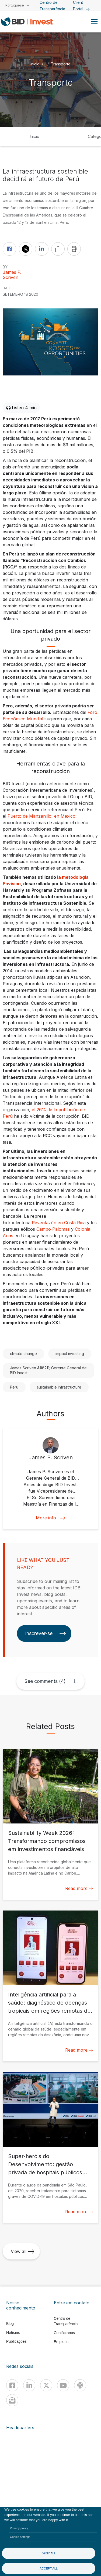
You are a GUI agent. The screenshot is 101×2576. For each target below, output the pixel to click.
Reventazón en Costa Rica (59, 1222)
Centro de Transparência (66, 2321)
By (5, 267)
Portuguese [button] (14, 5)
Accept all (49, 2568)
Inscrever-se (45, 1633)
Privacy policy (19, 2528)
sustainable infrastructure (59, 1387)
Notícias (13, 2332)
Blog (10, 2323)
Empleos (61, 2341)
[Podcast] (80, 2385)
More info (50, 1517)
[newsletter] (12, 2400)
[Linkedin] (29, 2385)
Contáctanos (64, 2333)
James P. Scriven (12, 275)
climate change (23, 1353)
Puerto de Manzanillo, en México (41, 816)
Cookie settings (20, 2536)
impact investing (69, 1353)
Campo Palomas (53, 1229)
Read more (79, 1888)
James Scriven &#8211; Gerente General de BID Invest (48, 1370)
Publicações (16, 2341)
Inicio (34, 136)
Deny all (48, 2553)
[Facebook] (12, 2385)
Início (35, 64)
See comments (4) (45, 1681)
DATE (7, 288)
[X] (46, 2385)
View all (22, 2251)
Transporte (61, 64)
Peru (14, 1387)
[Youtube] (63, 2385)
